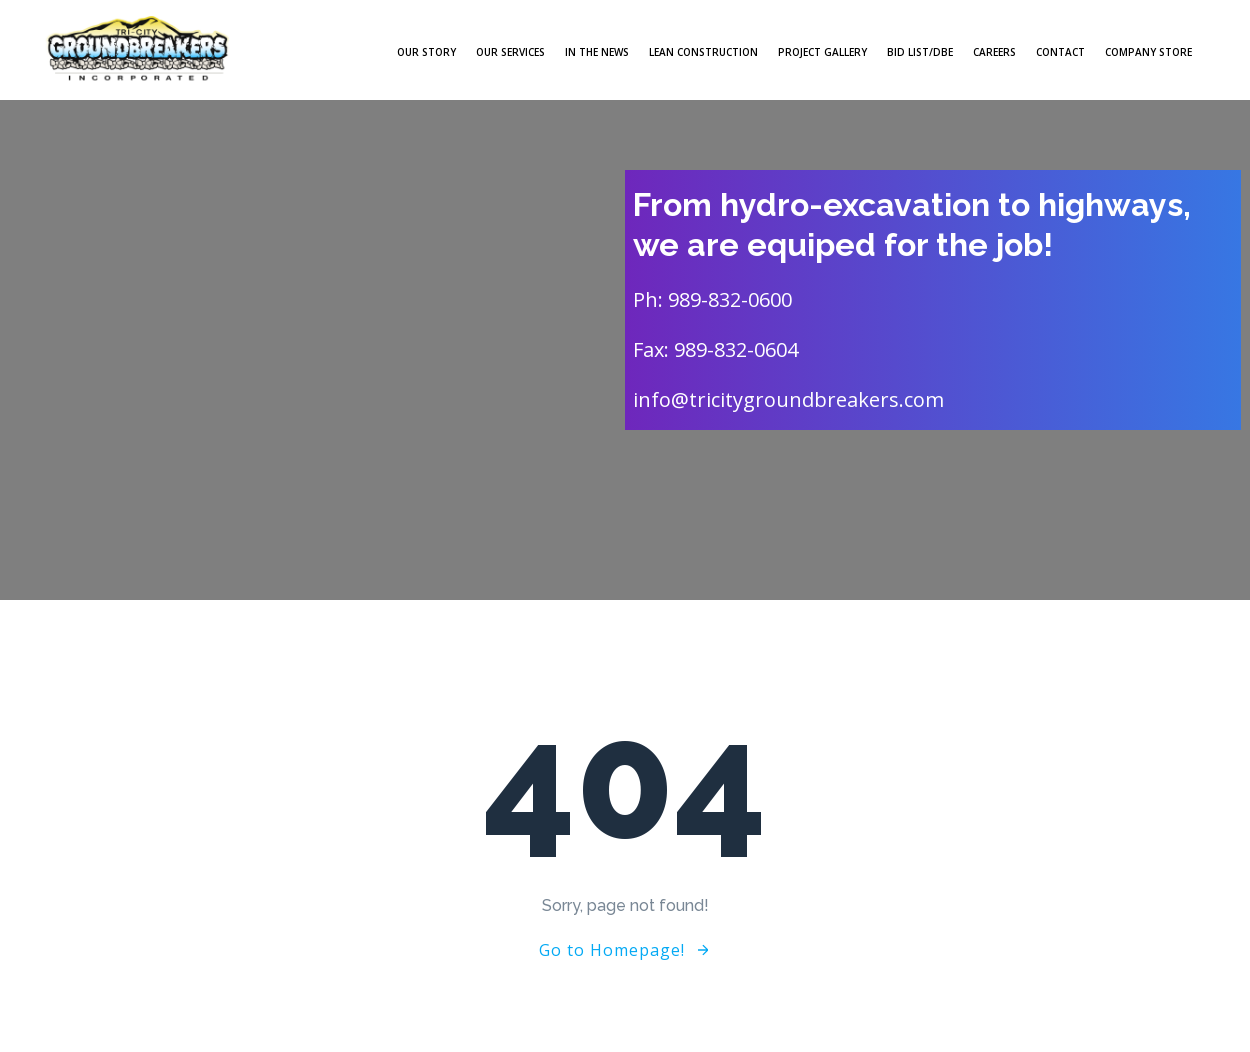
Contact (1060, 52)
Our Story (426, 52)
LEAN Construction (703, 52)
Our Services (510, 52)
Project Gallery (822, 52)
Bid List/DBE (920, 52)
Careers (994, 52)
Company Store (1148, 52)
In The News (597, 52)
